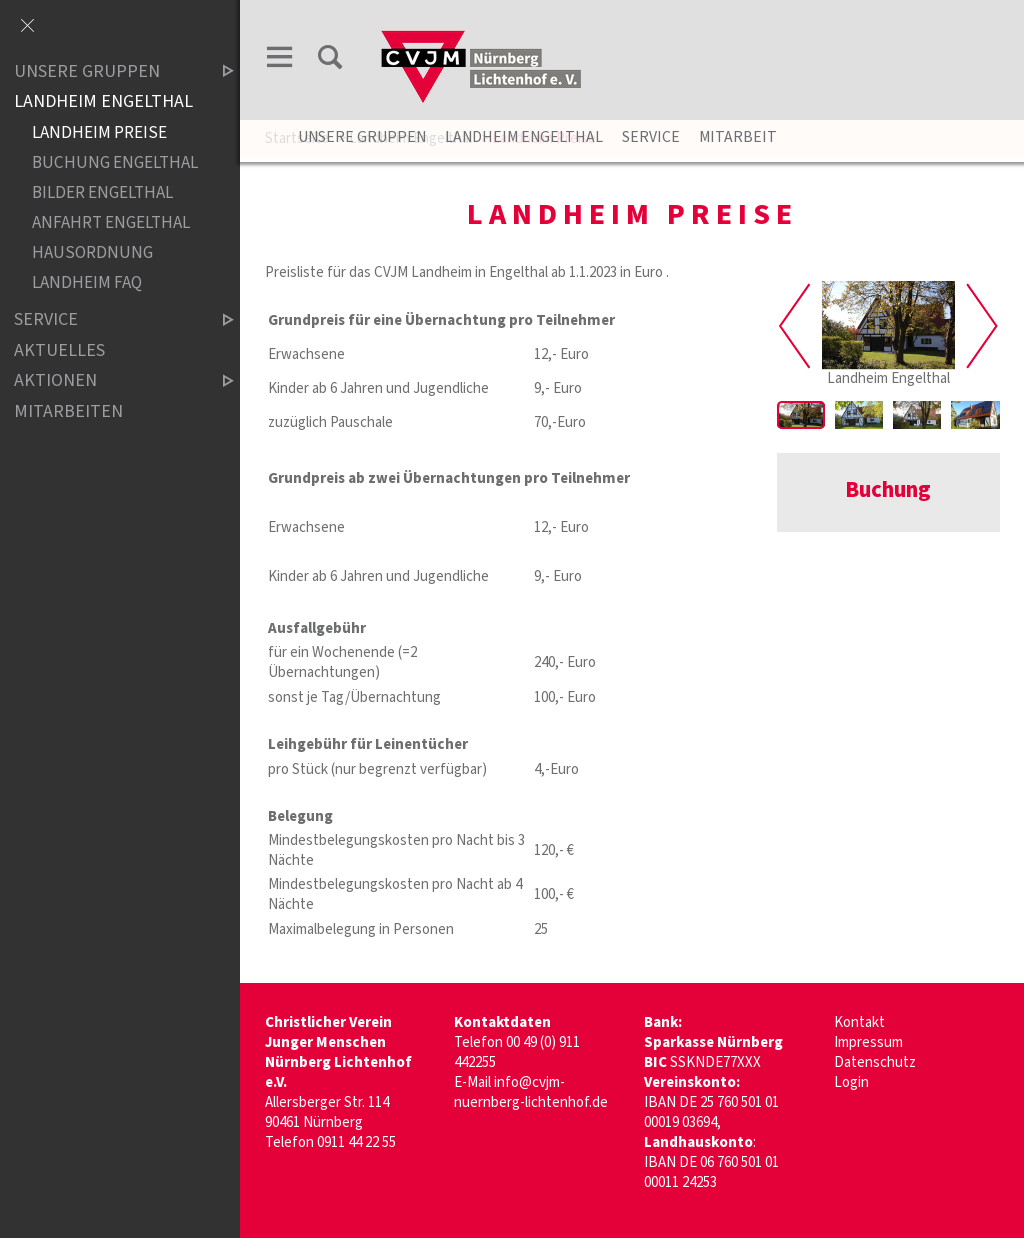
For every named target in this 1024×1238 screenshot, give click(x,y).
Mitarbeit (738, 137)
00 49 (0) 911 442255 (517, 1052)
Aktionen (107, 381)
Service (651, 137)
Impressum (868, 1042)
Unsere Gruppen (107, 71)
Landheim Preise (99, 132)
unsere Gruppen (362, 137)
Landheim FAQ (87, 282)
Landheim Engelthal (524, 137)
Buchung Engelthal (115, 162)
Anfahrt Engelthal (111, 222)
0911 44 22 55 (356, 1142)
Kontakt (859, 1022)
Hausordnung (92, 252)
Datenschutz (875, 1062)
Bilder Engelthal (102, 192)
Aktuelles (59, 350)
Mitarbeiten (68, 411)
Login (851, 1082)
